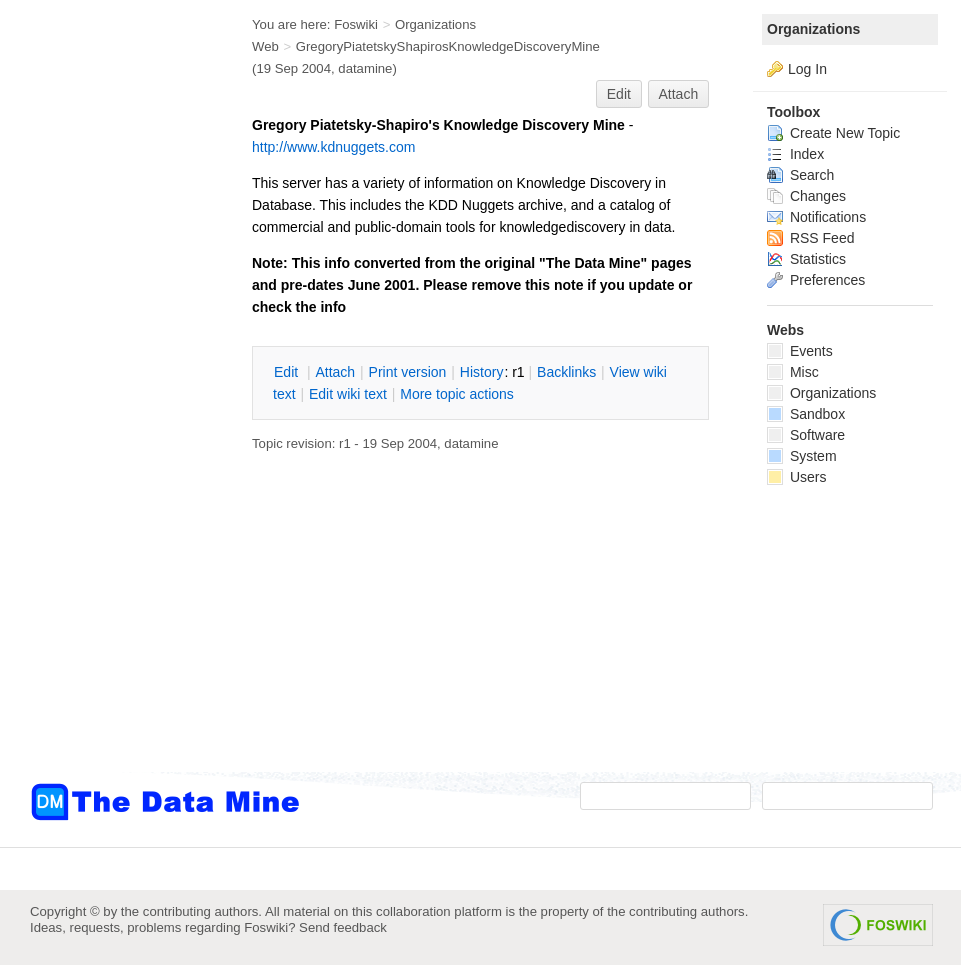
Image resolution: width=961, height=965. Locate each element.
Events (800, 351)
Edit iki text (348, 394)
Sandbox (806, 414)
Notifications (816, 217)
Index (795, 154)
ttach (335, 372)
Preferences (816, 280)
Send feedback (343, 927)
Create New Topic (833, 133)
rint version (408, 372)
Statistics (806, 259)
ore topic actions (457, 394)
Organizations (813, 29)
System (802, 456)
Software (806, 435)
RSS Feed (810, 238)
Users (796, 477)
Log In (807, 69)
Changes (806, 196)
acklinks (566, 372)
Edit (619, 94)
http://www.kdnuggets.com (333, 147)
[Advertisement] (110, 403)
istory (482, 372)
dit (288, 372)
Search (800, 175)
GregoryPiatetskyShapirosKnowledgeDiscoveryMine (448, 46)
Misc (793, 372)
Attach (679, 94)
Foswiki (356, 24)
